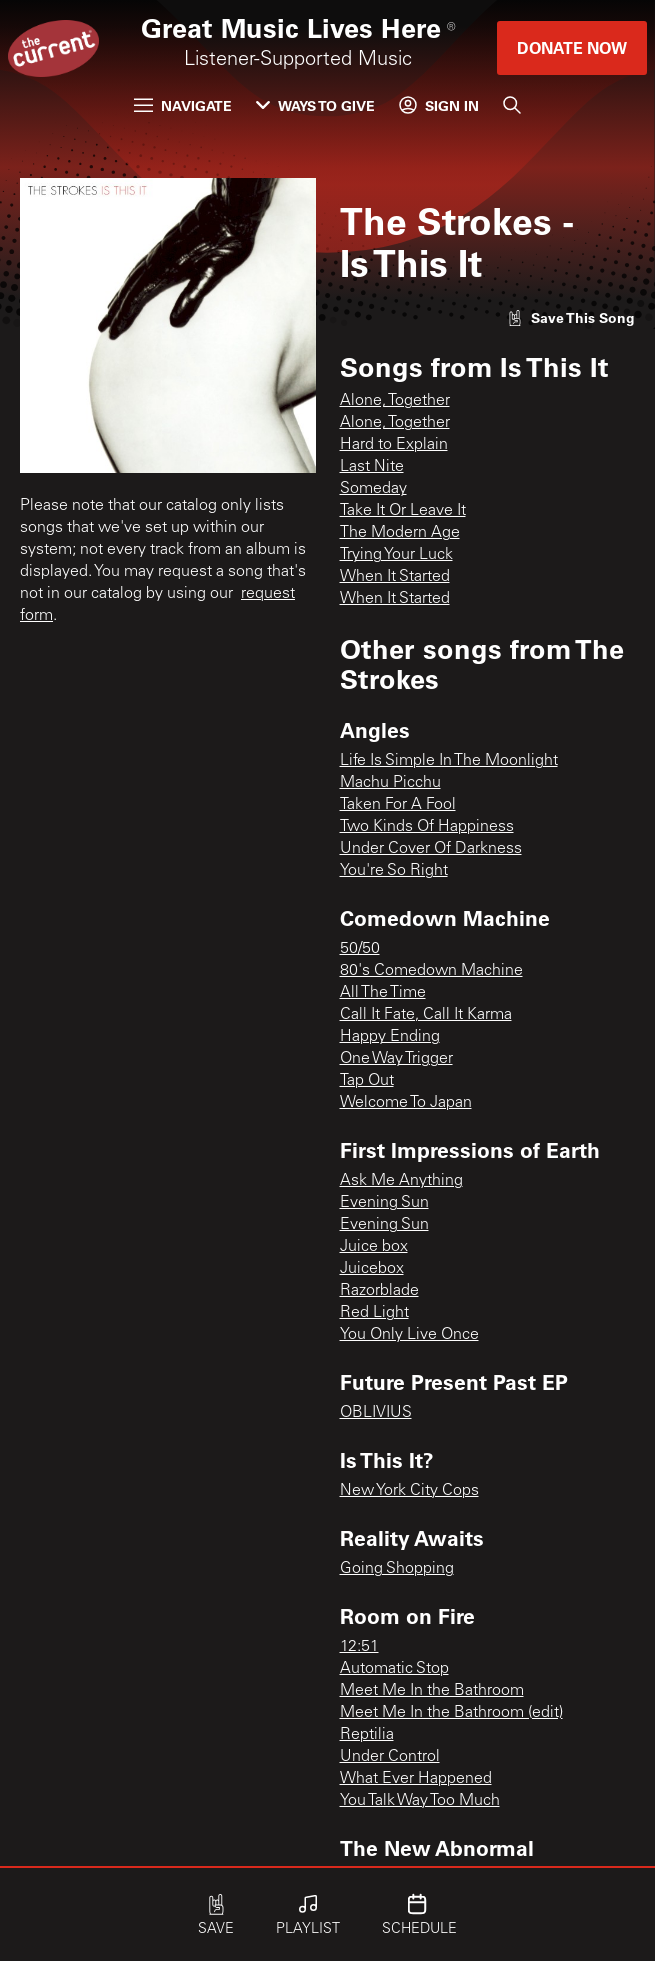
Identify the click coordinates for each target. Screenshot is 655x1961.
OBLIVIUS (376, 1413)
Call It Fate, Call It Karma (426, 1015)
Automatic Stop (394, 1669)
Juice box (374, 1247)
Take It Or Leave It (403, 511)
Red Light (374, 1313)
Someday (373, 489)
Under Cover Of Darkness (431, 849)
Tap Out (367, 1081)
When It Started (395, 577)
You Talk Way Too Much (420, 1801)
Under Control (390, 1757)
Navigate (183, 105)
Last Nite (372, 467)
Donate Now (572, 47)
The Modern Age (400, 533)
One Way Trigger (396, 1059)
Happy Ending (390, 1037)
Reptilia (367, 1735)
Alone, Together (395, 401)
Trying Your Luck (396, 555)
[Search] (512, 105)
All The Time (383, 993)
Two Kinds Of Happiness (427, 827)
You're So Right (394, 871)
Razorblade (379, 1291)
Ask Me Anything (401, 1181)
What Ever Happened (416, 1779)
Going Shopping (397, 1569)
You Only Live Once (409, 1335)
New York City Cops (409, 1491)
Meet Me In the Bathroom (432, 1691)
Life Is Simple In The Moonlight (449, 761)
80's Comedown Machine (431, 971)
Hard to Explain (394, 445)
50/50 (360, 949)
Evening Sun (384, 1203)
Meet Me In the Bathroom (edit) (451, 1713)
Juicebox (372, 1269)
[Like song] (571, 317)
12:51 (359, 1647)
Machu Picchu (390, 783)
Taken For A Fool (398, 805)
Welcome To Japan (406, 1103)
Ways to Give (315, 105)
